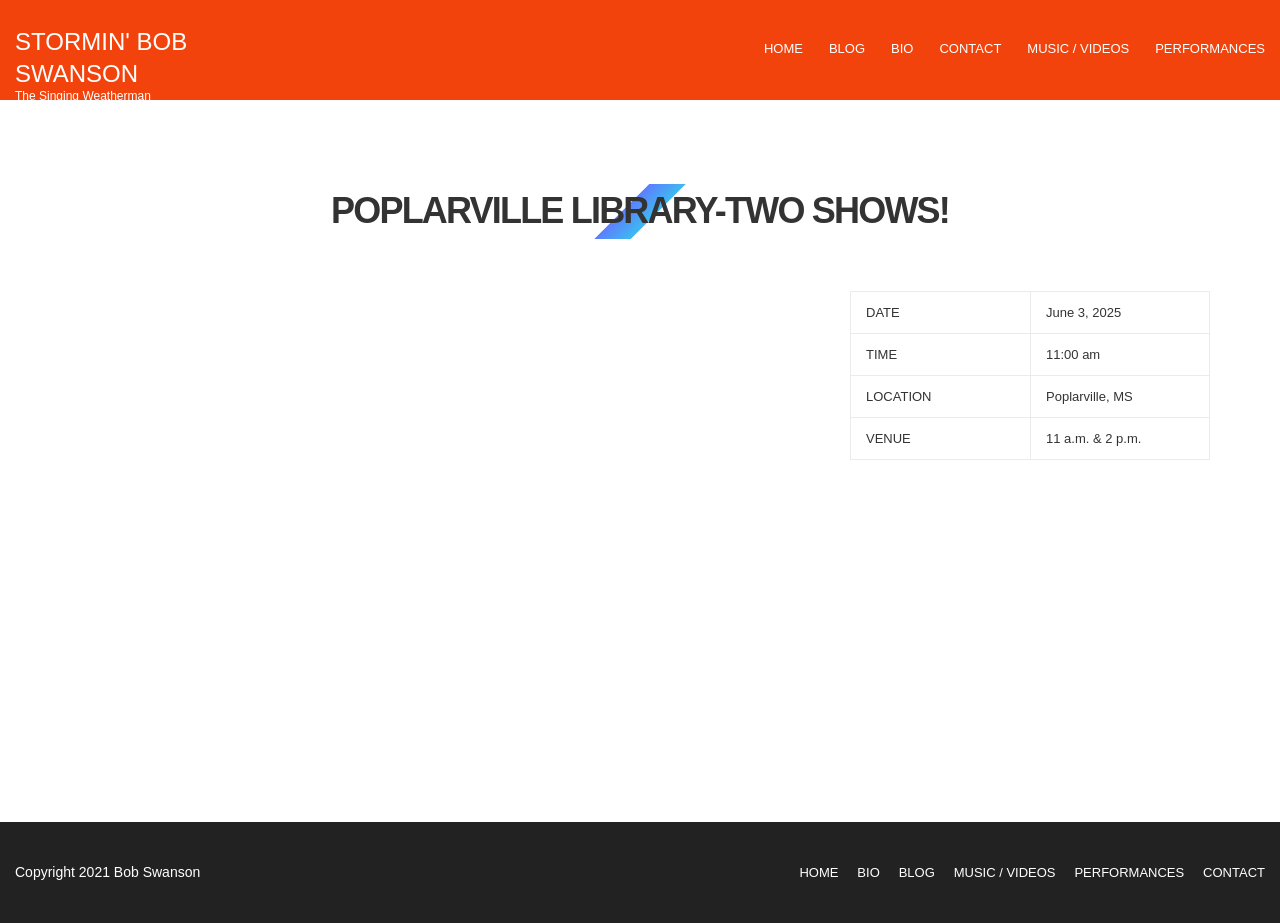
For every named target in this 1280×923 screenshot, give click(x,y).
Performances (1210, 48)
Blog (847, 48)
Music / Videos (1078, 48)
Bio (902, 48)
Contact (970, 48)
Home (783, 48)
